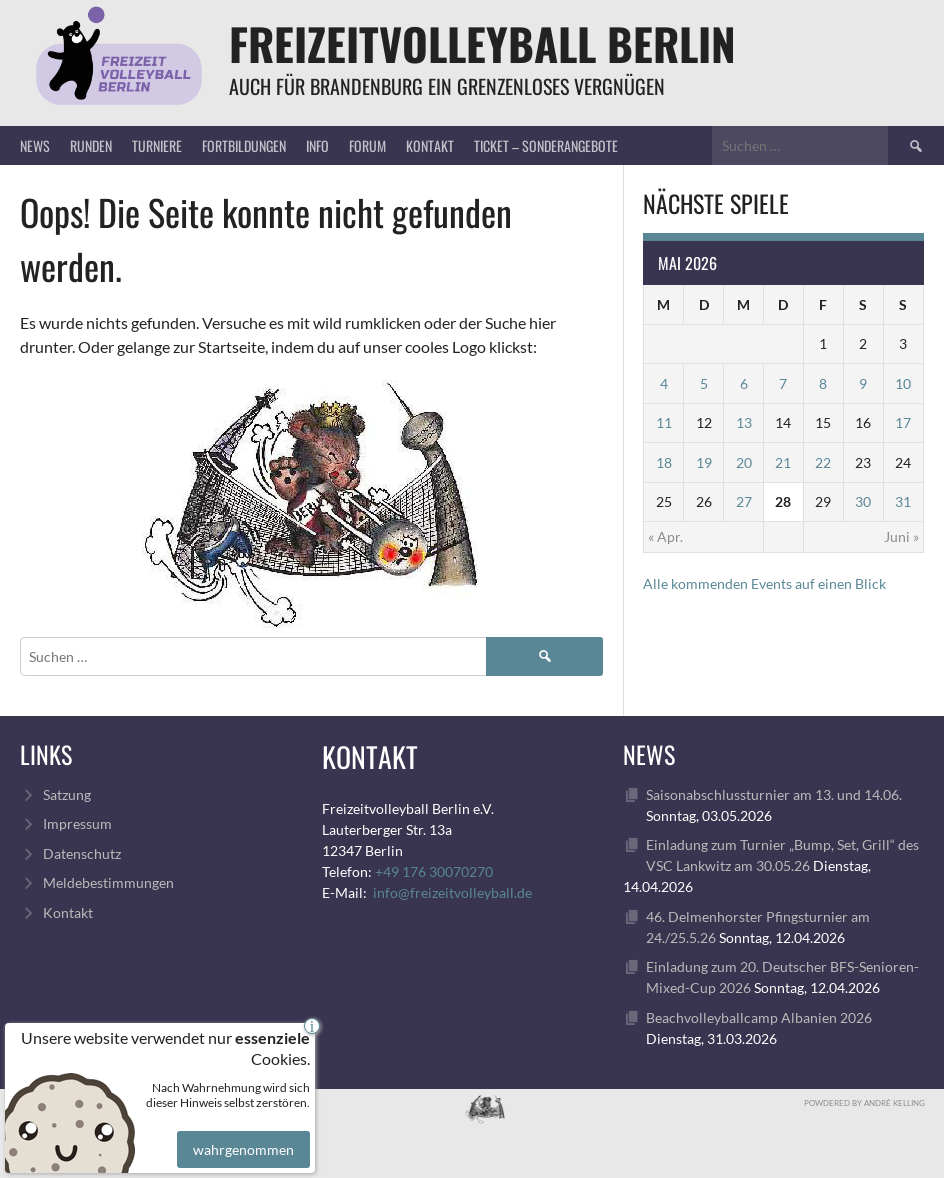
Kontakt (430, 145)
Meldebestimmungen (108, 882)
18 (664, 462)
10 (903, 383)
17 (903, 422)
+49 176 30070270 (434, 871)
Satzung (67, 794)
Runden (91, 145)
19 (704, 462)
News (35, 145)
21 (783, 462)
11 (664, 422)
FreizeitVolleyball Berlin (482, 43)
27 (744, 501)
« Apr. (665, 536)
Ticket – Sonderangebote (546, 145)
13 (744, 422)
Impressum (77, 823)
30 (863, 501)
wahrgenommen (241, 1135)
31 (903, 501)
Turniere (157, 145)
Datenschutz (82, 853)
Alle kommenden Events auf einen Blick (764, 583)
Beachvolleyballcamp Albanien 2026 (759, 1017)
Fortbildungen (244, 145)
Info (317, 145)
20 (744, 462)
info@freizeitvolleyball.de (452, 892)
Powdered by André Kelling (864, 1103)
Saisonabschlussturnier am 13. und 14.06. (774, 794)
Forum (367, 145)
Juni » (901, 536)
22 (823, 462)
